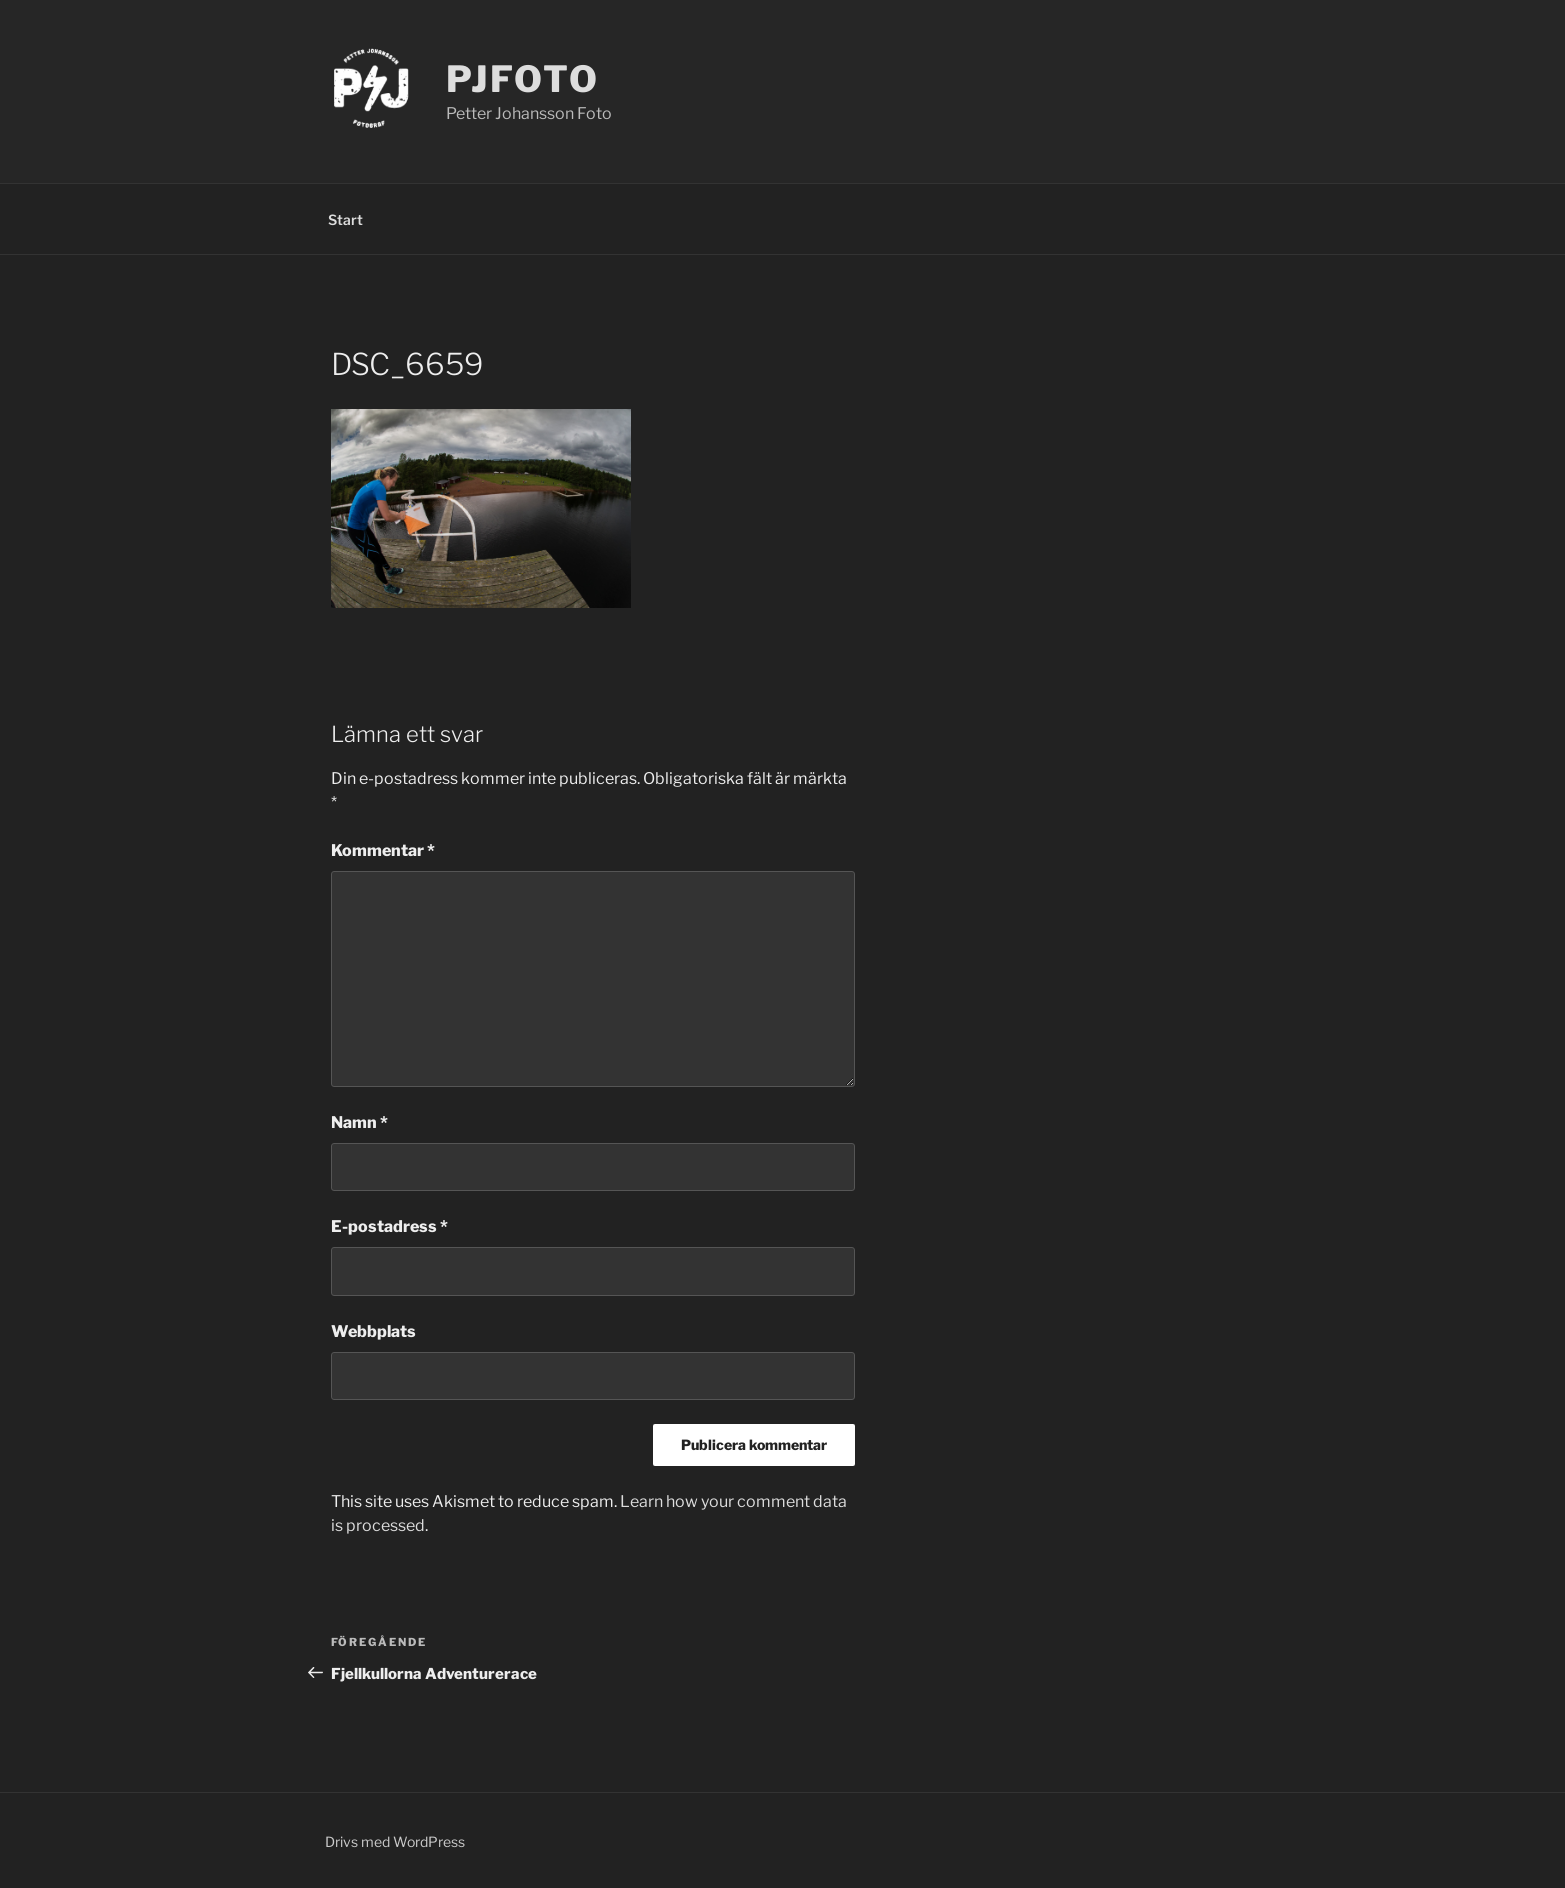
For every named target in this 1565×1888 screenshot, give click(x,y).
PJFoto (523, 79)
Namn (359, 1122)
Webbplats (373, 1331)
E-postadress (389, 1226)
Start (345, 219)
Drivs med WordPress (395, 1841)
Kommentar (383, 850)
